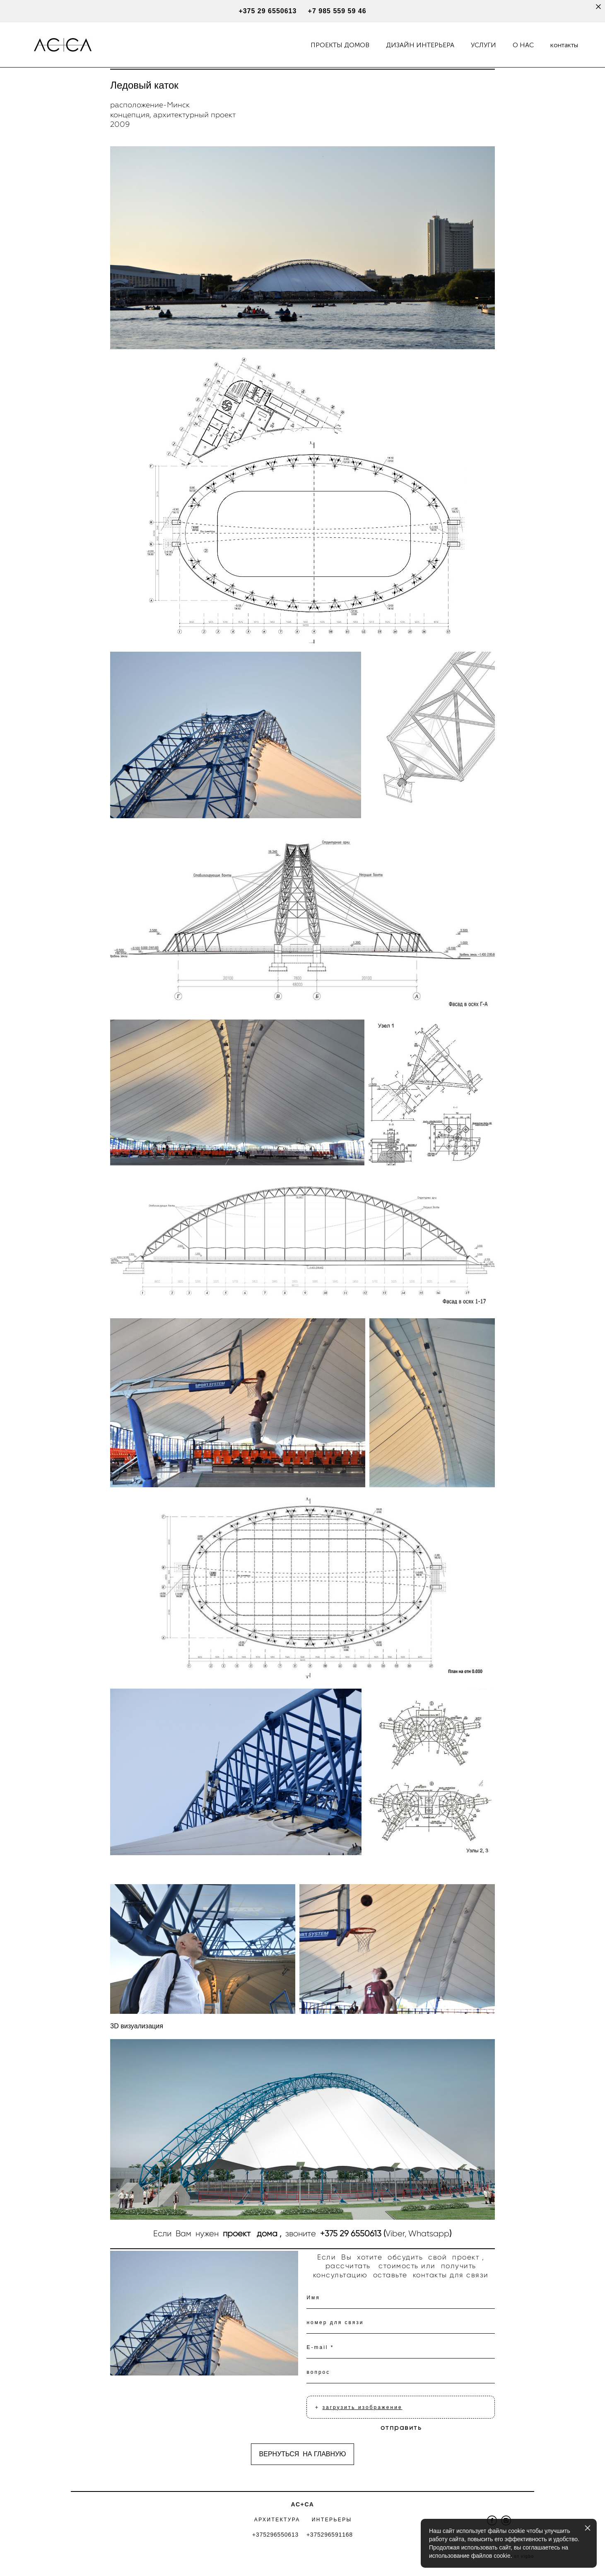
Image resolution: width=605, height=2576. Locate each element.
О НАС (523, 45)
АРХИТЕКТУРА (277, 2520)
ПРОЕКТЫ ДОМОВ (340, 45)
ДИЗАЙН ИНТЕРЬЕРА (420, 45)
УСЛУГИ (483, 45)
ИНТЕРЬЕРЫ (332, 2520)
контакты (564, 45)
